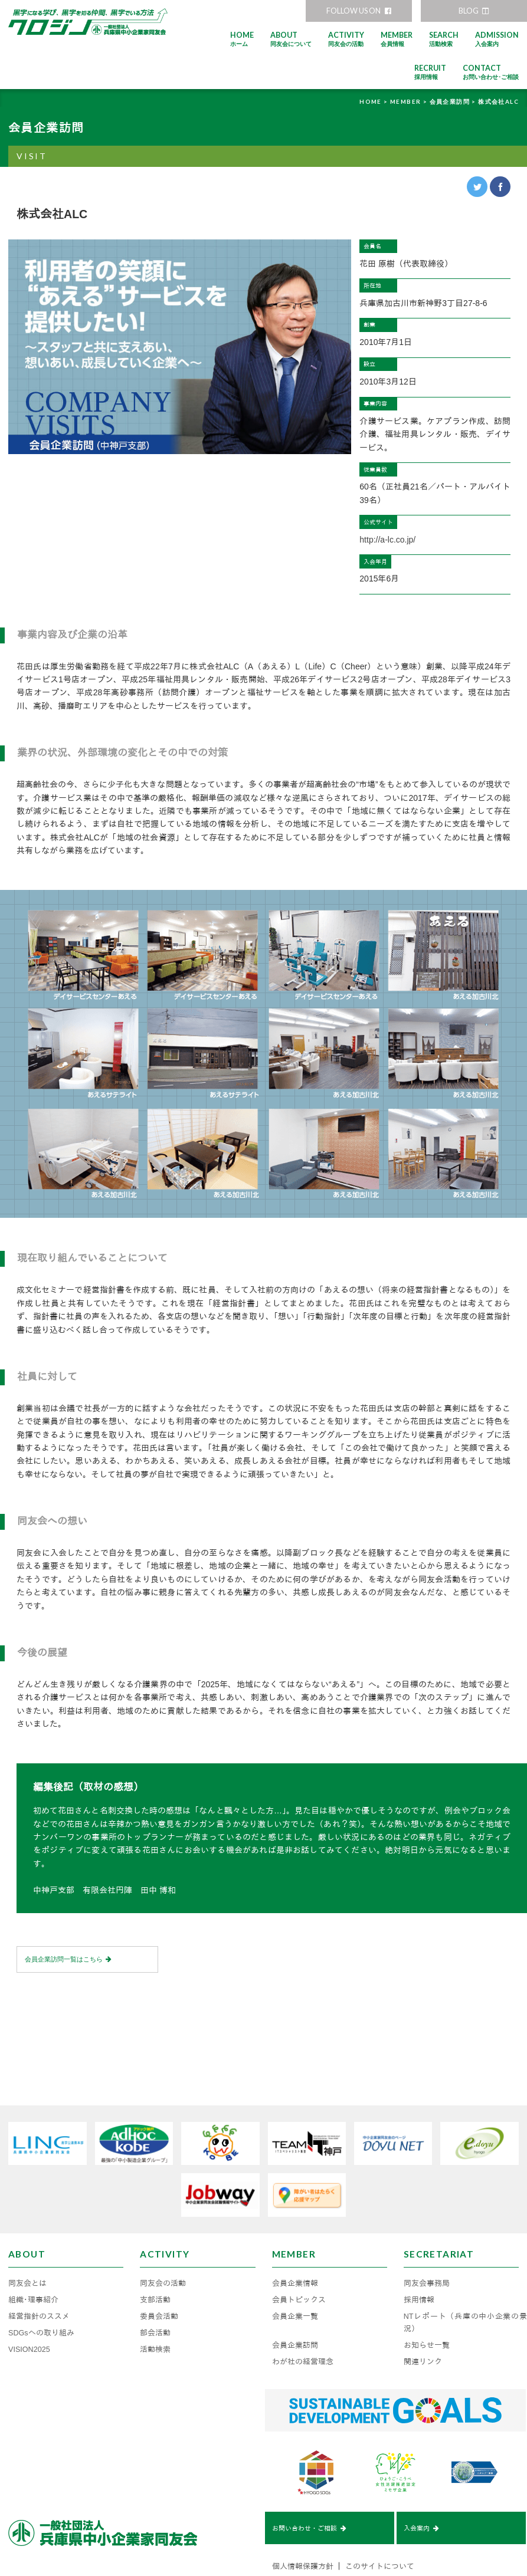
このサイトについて (379, 2519)
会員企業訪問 (295, 2296)
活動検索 (155, 2300)
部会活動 (155, 2283)
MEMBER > (410, 101)
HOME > (374, 101)
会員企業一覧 (295, 2267)
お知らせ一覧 (427, 2296)
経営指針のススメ (39, 2267)
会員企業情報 (295, 2234)
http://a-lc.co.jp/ (387, 539)
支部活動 (155, 2250)
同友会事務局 (427, 2234)
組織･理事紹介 (33, 2250)
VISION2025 (29, 2300)
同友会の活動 (163, 2234)
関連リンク (423, 2312)
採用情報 (419, 2250)
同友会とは (27, 2234)
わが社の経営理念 (302, 2312)
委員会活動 (159, 2267)
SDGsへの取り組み (41, 2283)
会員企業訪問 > (454, 101)
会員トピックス (299, 2250)
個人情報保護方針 (302, 2519)
